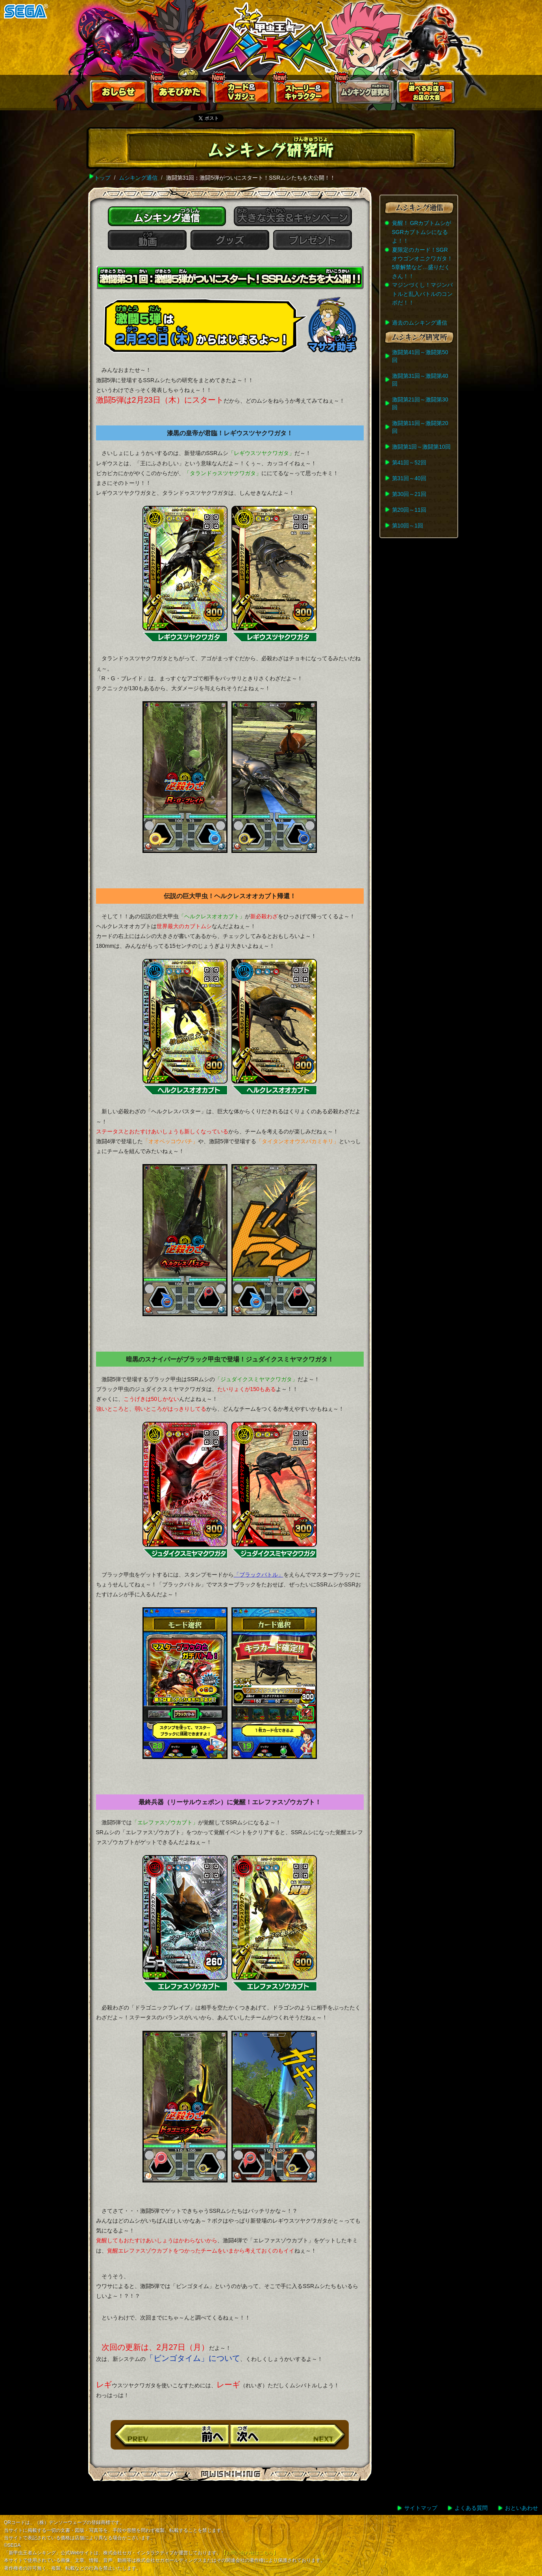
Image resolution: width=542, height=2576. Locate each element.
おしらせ (119, 94)
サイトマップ (420, 2508)
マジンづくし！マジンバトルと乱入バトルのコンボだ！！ (422, 294)
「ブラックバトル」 (258, 1574)
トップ (102, 178)
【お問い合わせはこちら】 (249, 2553)
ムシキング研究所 (365, 94)
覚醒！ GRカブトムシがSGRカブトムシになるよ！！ (421, 232)
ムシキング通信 (138, 178)
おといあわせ (521, 2508)
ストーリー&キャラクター (303, 94)
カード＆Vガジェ (242, 94)
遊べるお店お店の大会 (426, 94)
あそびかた (181, 94)
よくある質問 (471, 2508)
